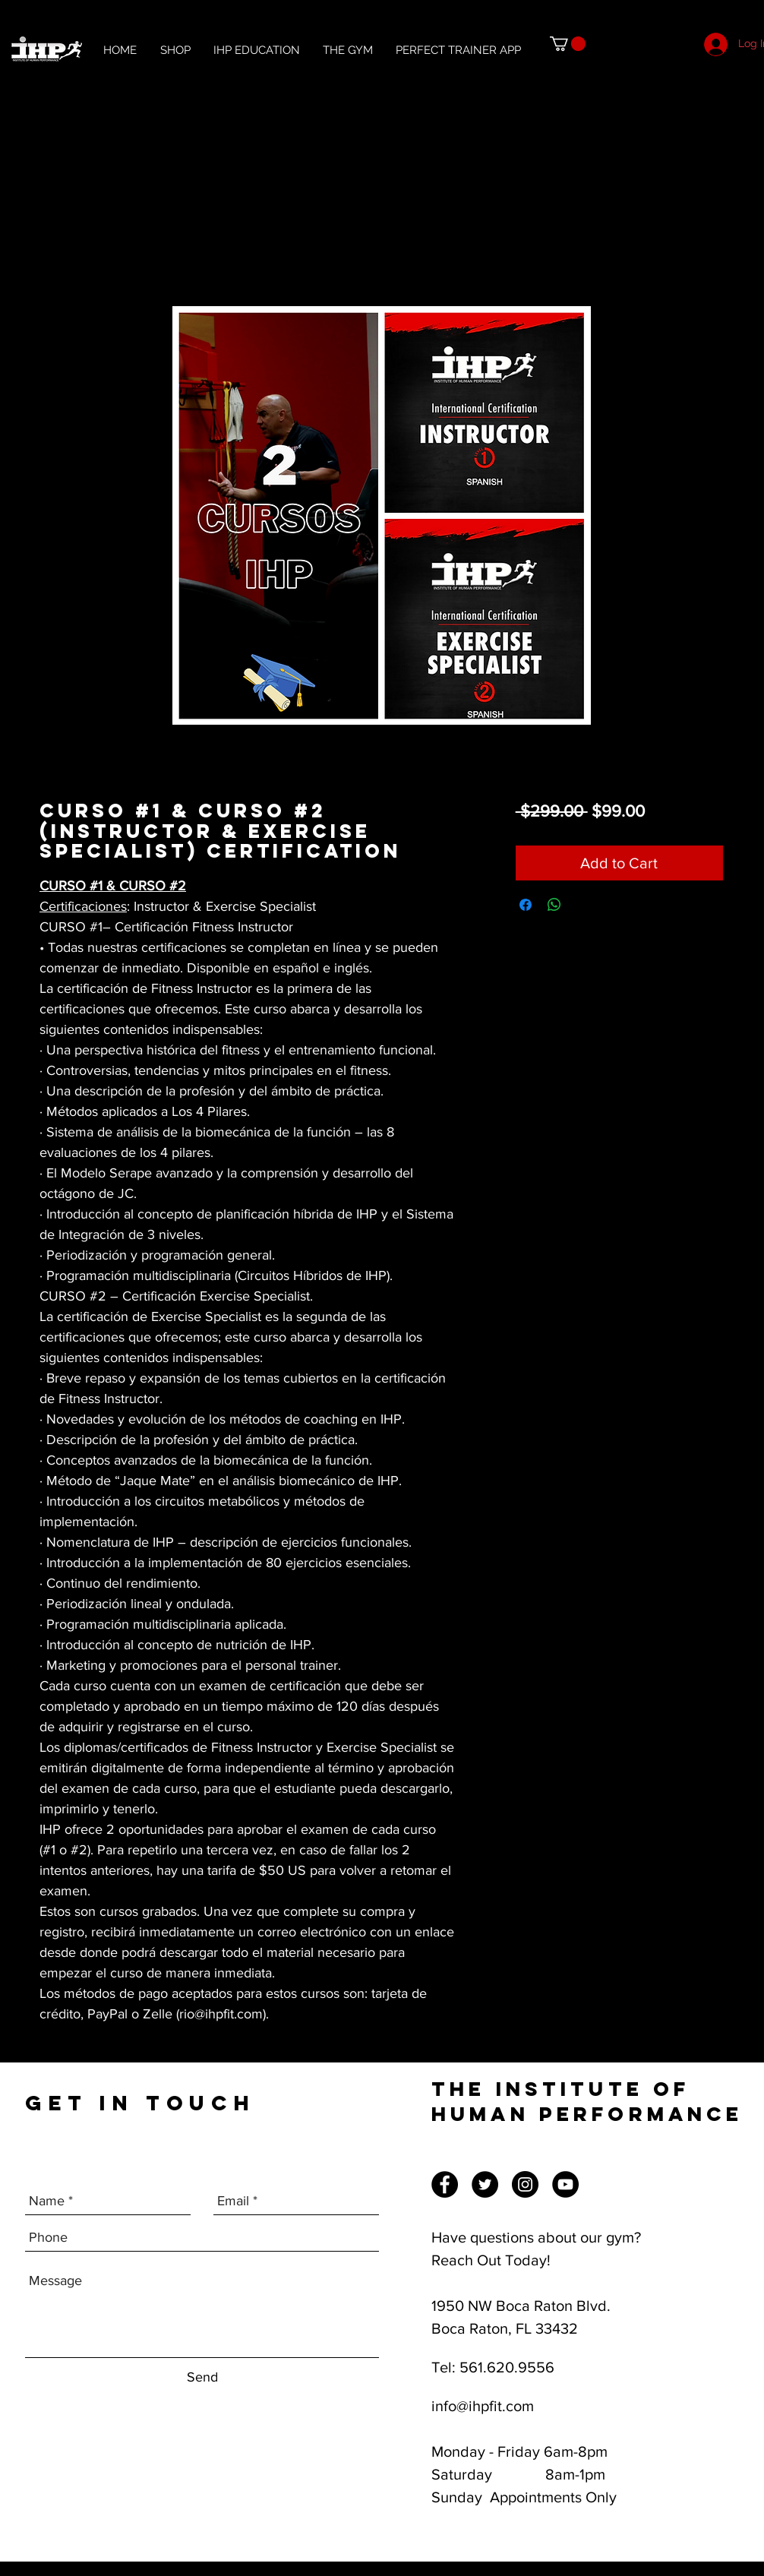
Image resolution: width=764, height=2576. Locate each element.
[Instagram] (525, 2184)
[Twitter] (485, 2184)
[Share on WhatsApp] (554, 905)
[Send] (202, 2377)
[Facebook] (444, 2184)
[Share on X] (583, 905)
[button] (568, 43)
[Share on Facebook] (525, 905)
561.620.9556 (506, 2367)
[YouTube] (565, 2184)
